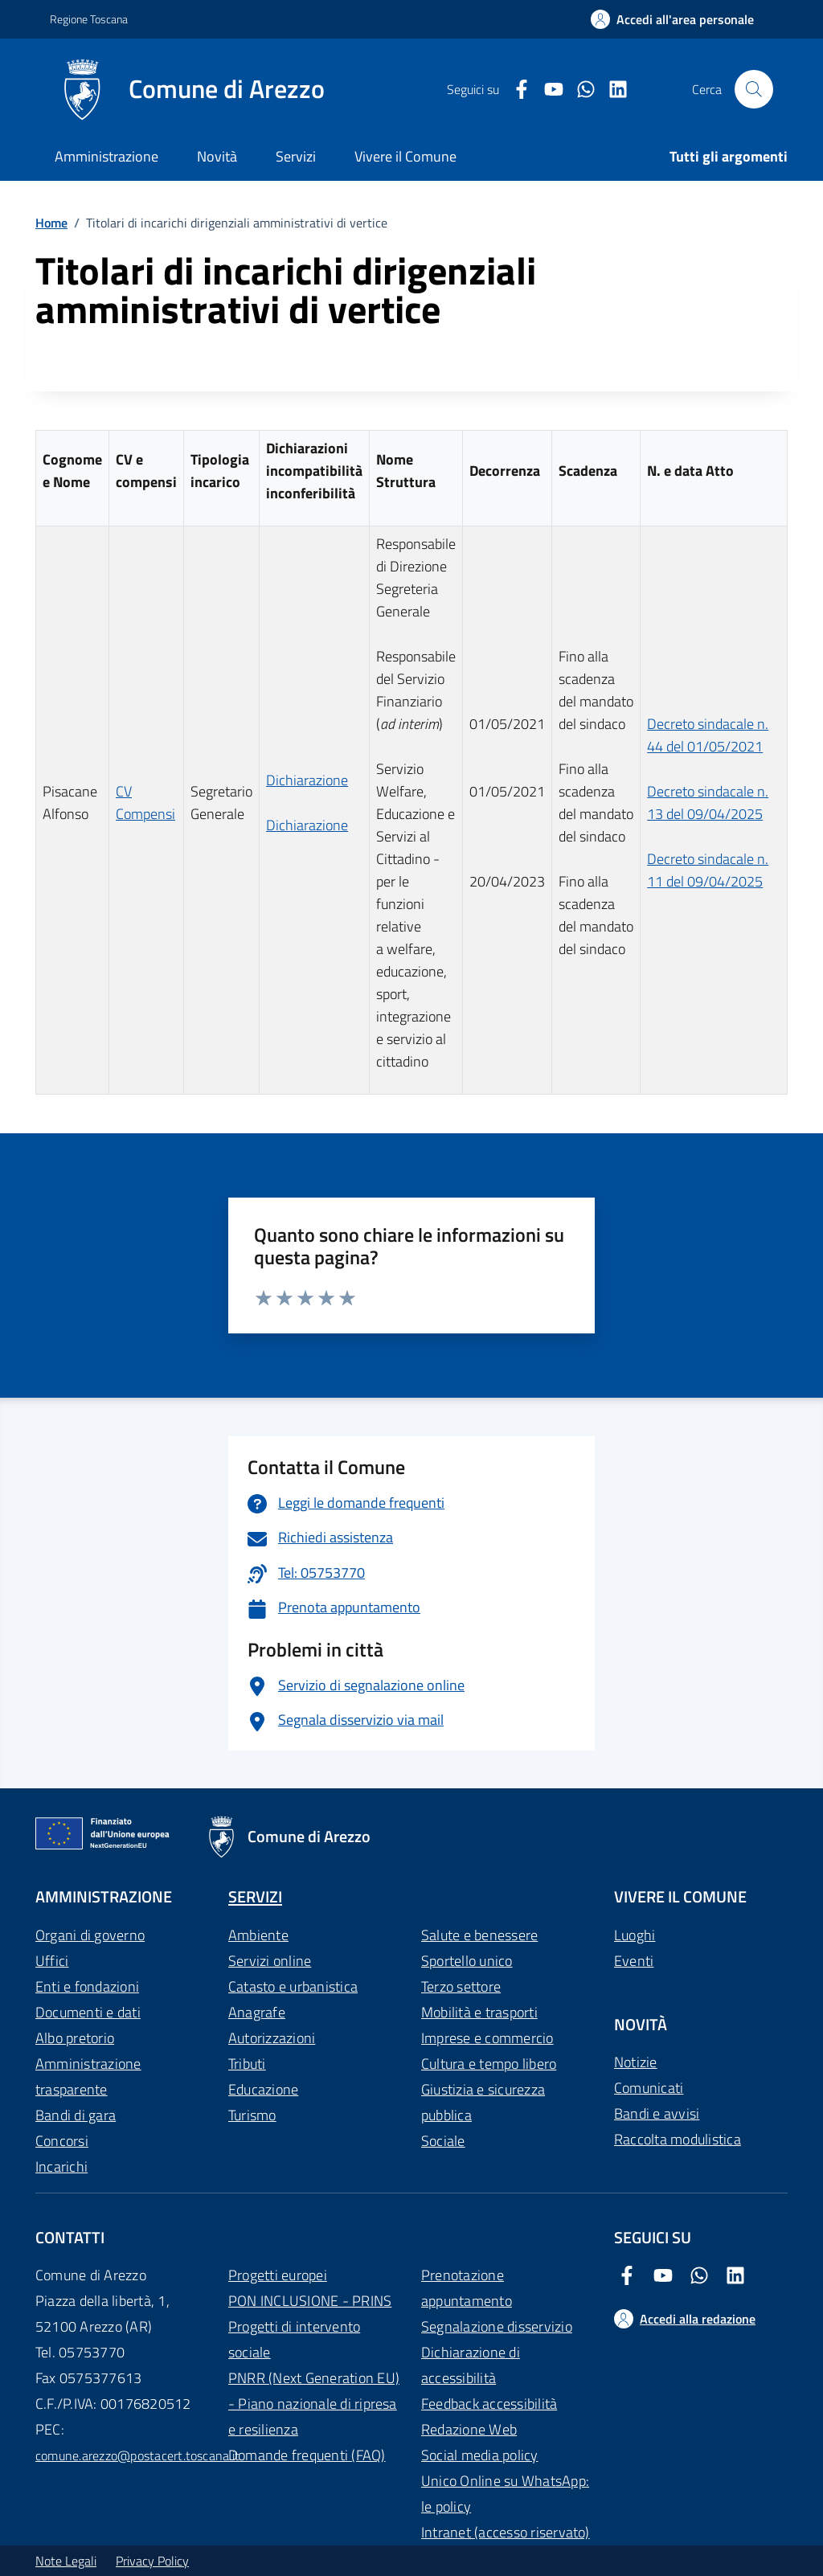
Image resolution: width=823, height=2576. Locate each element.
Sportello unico (467, 1961)
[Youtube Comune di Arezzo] (547, 90)
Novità (217, 156)
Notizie (635, 2062)
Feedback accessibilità (489, 2403)
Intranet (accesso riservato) (505, 2532)
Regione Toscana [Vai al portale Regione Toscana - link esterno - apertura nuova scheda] (89, 18)
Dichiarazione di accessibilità (470, 2365)
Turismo (252, 2115)
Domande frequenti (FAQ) (307, 2455)
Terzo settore (461, 1986)
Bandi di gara (75, 2115)
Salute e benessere (479, 1935)
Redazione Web (469, 2429)
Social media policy (479, 2455)
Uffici (51, 1961)
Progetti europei (277, 2275)
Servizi (296, 156)
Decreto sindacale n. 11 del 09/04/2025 (707, 870)
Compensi (145, 814)
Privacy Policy (152, 2560)
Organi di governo (90, 1935)
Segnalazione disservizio (496, 2326)
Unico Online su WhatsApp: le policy (505, 2493)
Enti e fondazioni (87, 1986)
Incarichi (61, 2166)
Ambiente (258, 1935)
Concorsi (61, 2141)
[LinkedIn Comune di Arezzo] (612, 90)
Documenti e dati (88, 2012)
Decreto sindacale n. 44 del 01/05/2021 (707, 735)
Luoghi (634, 1935)
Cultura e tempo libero (488, 2063)
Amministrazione (106, 156)
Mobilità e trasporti (479, 2012)
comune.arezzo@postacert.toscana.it (137, 2455)
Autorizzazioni (271, 2038)
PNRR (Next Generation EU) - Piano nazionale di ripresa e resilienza (313, 2403)
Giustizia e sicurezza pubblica (483, 2102)
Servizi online (269, 1961)
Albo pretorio (74, 2038)
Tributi (247, 2063)
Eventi (633, 1961)
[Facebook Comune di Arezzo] (515, 90)
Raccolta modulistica (677, 2139)
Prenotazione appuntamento (466, 2288)
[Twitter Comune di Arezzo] (579, 90)
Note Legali (65, 2560)
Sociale (443, 2141)
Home (51, 222)
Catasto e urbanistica (293, 1986)
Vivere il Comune (405, 156)
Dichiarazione (307, 780)
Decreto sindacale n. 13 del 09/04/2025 (707, 802)
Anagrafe (256, 2012)
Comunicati (648, 2088)
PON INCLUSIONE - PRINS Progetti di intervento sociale (309, 2326)
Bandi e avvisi (656, 2113)
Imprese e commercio (487, 2038)
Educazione (263, 2089)
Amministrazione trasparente (88, 2076)
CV (124, 791)
